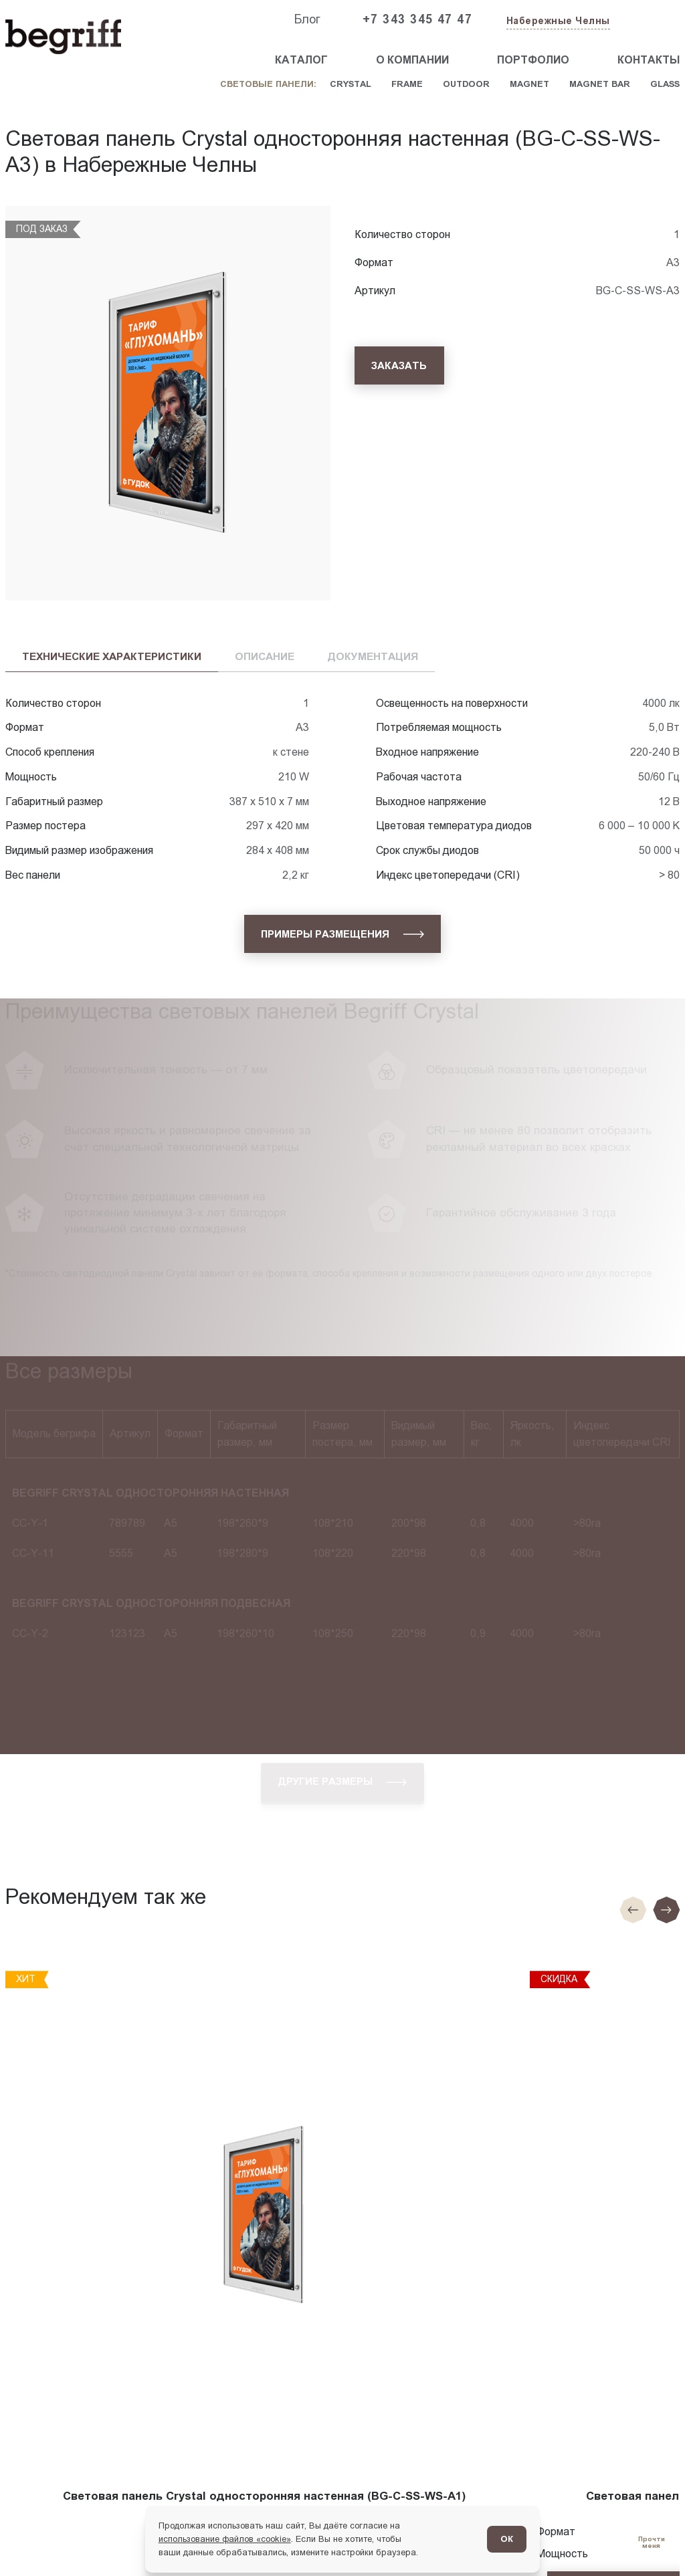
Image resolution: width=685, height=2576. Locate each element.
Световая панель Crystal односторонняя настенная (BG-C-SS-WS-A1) (264, 2496)
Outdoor (466, 84)
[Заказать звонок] (649, 20)
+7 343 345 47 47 (417, 19)
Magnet (529, 84)
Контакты (648, 60)
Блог (307, 19)
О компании (412, 60)
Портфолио (533, 60)
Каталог (301, 60)
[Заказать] (399, 365)
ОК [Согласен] (506, 2539)
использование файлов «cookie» (225, 2539)
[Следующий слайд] (666, 1910)
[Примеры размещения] (342, 934)
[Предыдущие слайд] (632, 1910)
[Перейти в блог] (651, 2542)
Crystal (350, 84)
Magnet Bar (599, 84)
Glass (665, 84)
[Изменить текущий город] (557, 21)
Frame (407, 84)
